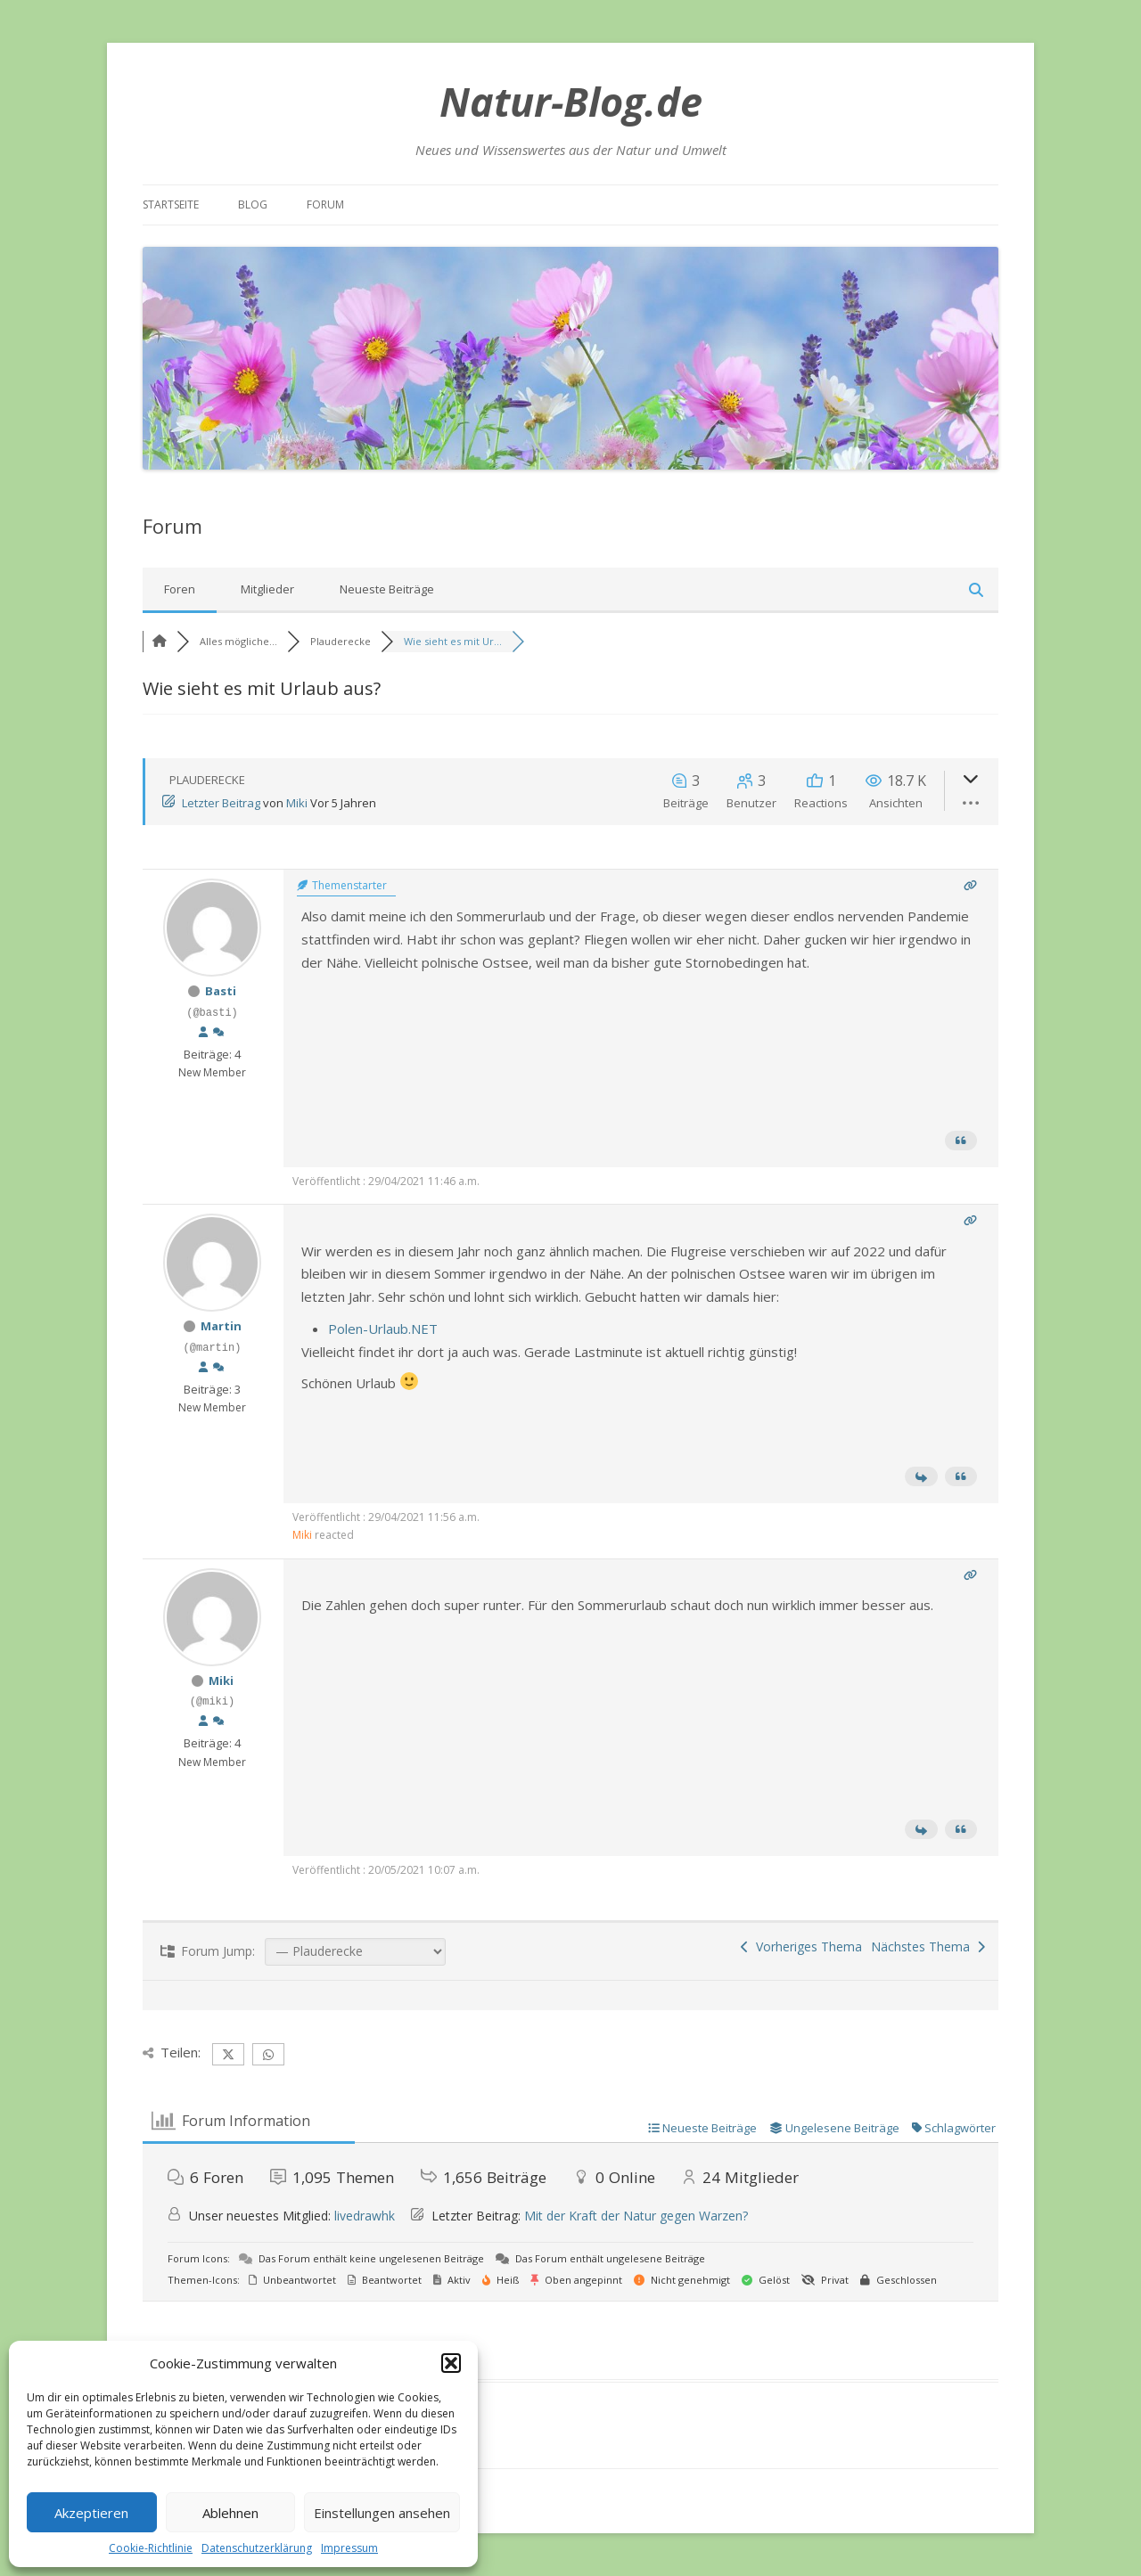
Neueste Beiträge (387, 589)
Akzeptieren (91, 2513)
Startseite (171, 204)
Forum (325, 204)
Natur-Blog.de (570, 101)
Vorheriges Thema (801, 1946)
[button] (451, 2363)
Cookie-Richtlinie (151, 2548)
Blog (252, 204)
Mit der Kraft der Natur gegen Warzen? (636, 2215)
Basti (220, 991)
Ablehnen (230, 2513)
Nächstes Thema (928, 1946)
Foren (179, 589)
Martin (221, 1326)
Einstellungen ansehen (382, 2513)
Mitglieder (267, 589)
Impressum (349, 2548)
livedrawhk (364, 2215)
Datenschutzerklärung (256, 2548)
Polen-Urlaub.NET (383, 1328)
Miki (297, 803)
